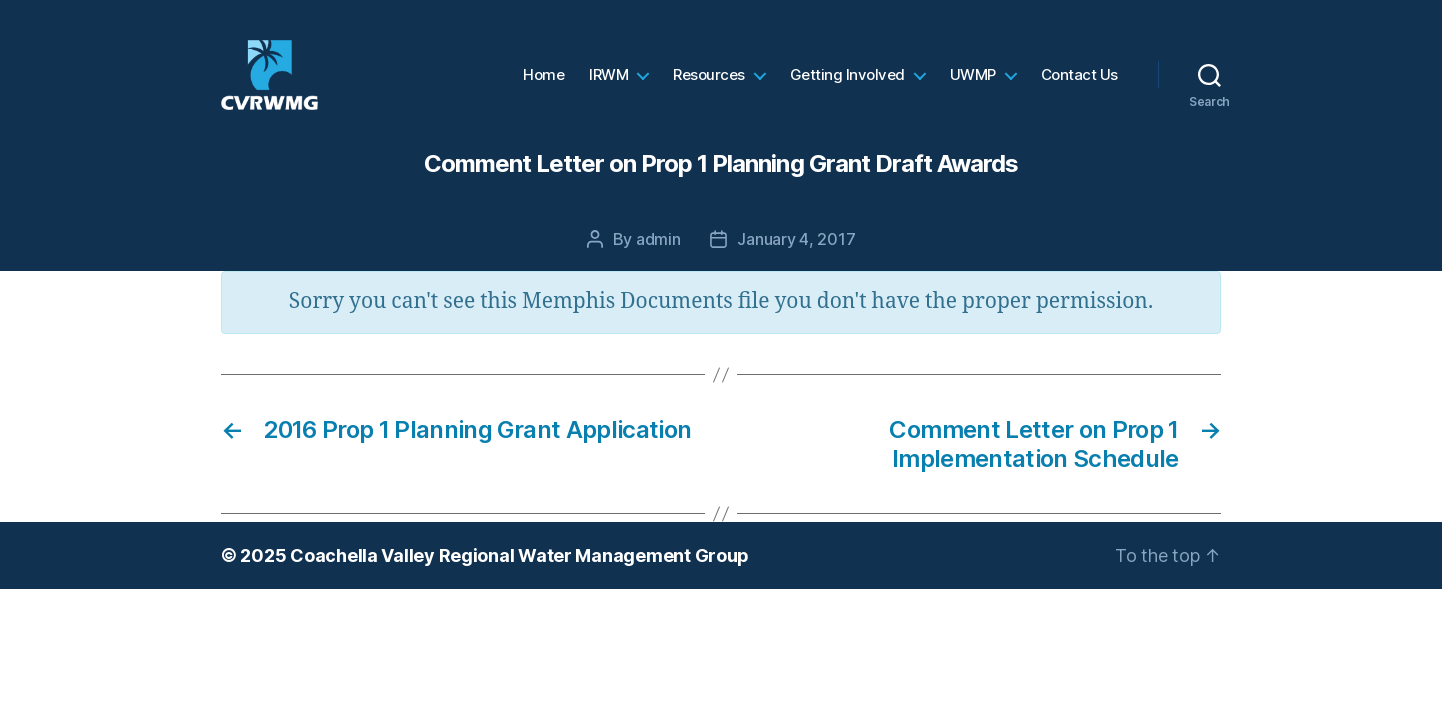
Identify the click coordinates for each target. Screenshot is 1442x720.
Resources (709, 85)
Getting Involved (847, 85)
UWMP (973, 85)
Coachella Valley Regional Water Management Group (519, 575)
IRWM (608, 85)
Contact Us (1079, 85)
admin (658, 259)
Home (543, 85)
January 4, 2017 (796, 259)
